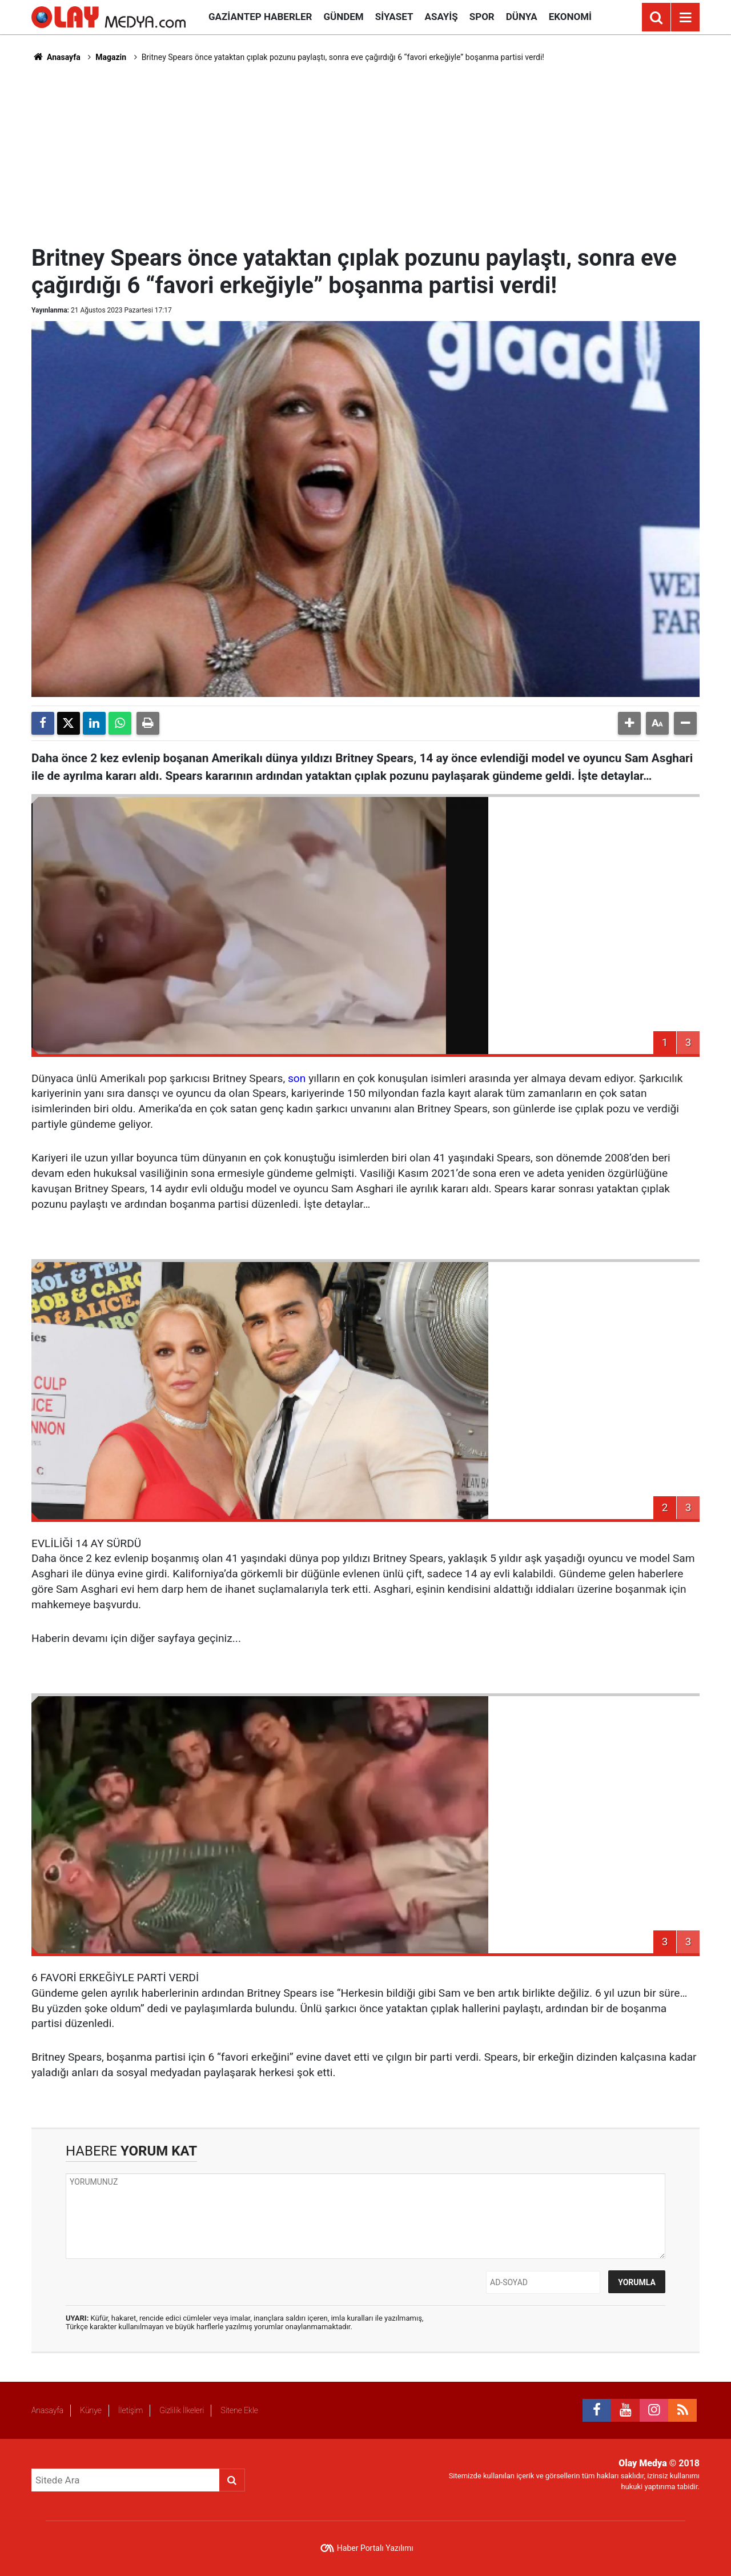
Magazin (110, 57)
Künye (91, 2410)
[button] (629, 723)
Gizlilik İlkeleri (181, 2410)
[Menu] (685, 18)
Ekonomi (570, 16)
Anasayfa (56, 57)
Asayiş (441, 16)
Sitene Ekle (239, 2410)
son (297, 1078)
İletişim (130, 2410)
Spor (482, 16)
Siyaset (394, 16)
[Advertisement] (365, 152)
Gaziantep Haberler (260, 16)
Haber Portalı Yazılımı (375, 2548)
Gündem (343, 16)
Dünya (521, 16)
